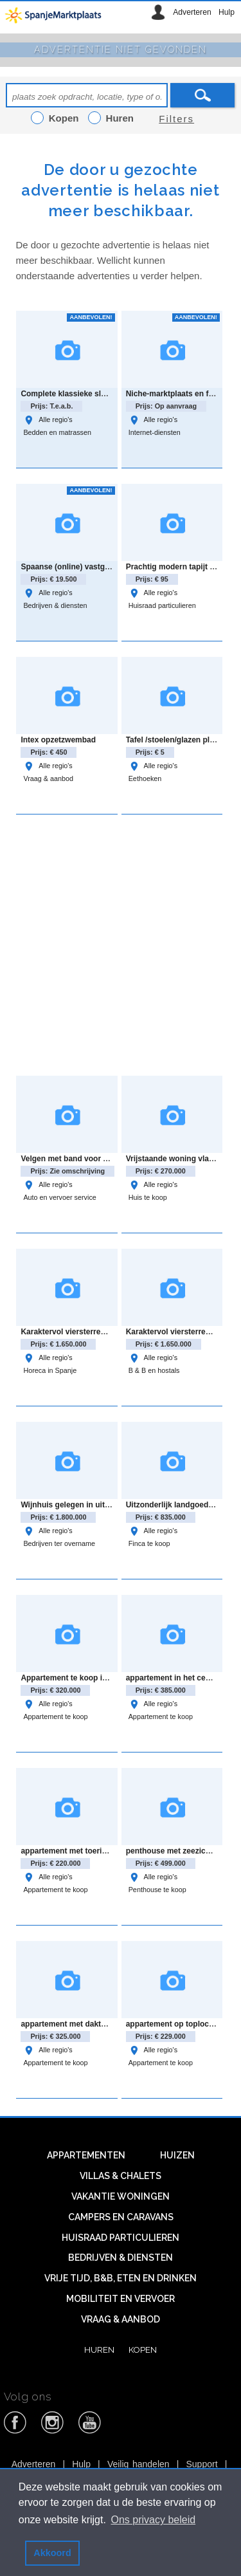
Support (202, 2464)
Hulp (227, 12)
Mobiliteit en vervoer (120, 2299)
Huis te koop (148, 1197)
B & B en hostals (154, 1370)
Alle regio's (47, 419)
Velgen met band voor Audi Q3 (76, 1158)
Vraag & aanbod (48, 778)
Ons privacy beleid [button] (153, 2519)
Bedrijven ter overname (59, 1543)
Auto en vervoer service (59, 1197)
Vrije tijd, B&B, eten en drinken (120, 2278)
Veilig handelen (138, 2464)
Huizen (177, 2155)
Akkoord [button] (52, 2553)
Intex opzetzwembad (58, 739)
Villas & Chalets (120, 2176)
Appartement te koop (55, 1716)
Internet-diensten (155, 432)
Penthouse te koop (157, 1889)
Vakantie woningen (120, 2196)
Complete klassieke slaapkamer (79, 393)
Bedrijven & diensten (55, 605)
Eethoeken (145, 778)
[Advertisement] (120, 942)
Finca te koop (149, 1543)
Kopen (143, 2349)
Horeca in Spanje (49, 1370)
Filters (176, 118)
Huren (99, 2349)
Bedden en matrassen (57, 432)
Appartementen (86, 2155)
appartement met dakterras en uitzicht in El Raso (110, 2024)
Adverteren (192, 12)
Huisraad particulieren (162, 605)
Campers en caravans (121, 2217)
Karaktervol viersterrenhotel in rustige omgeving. (111, 1331)
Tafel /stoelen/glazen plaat (173, 739)
